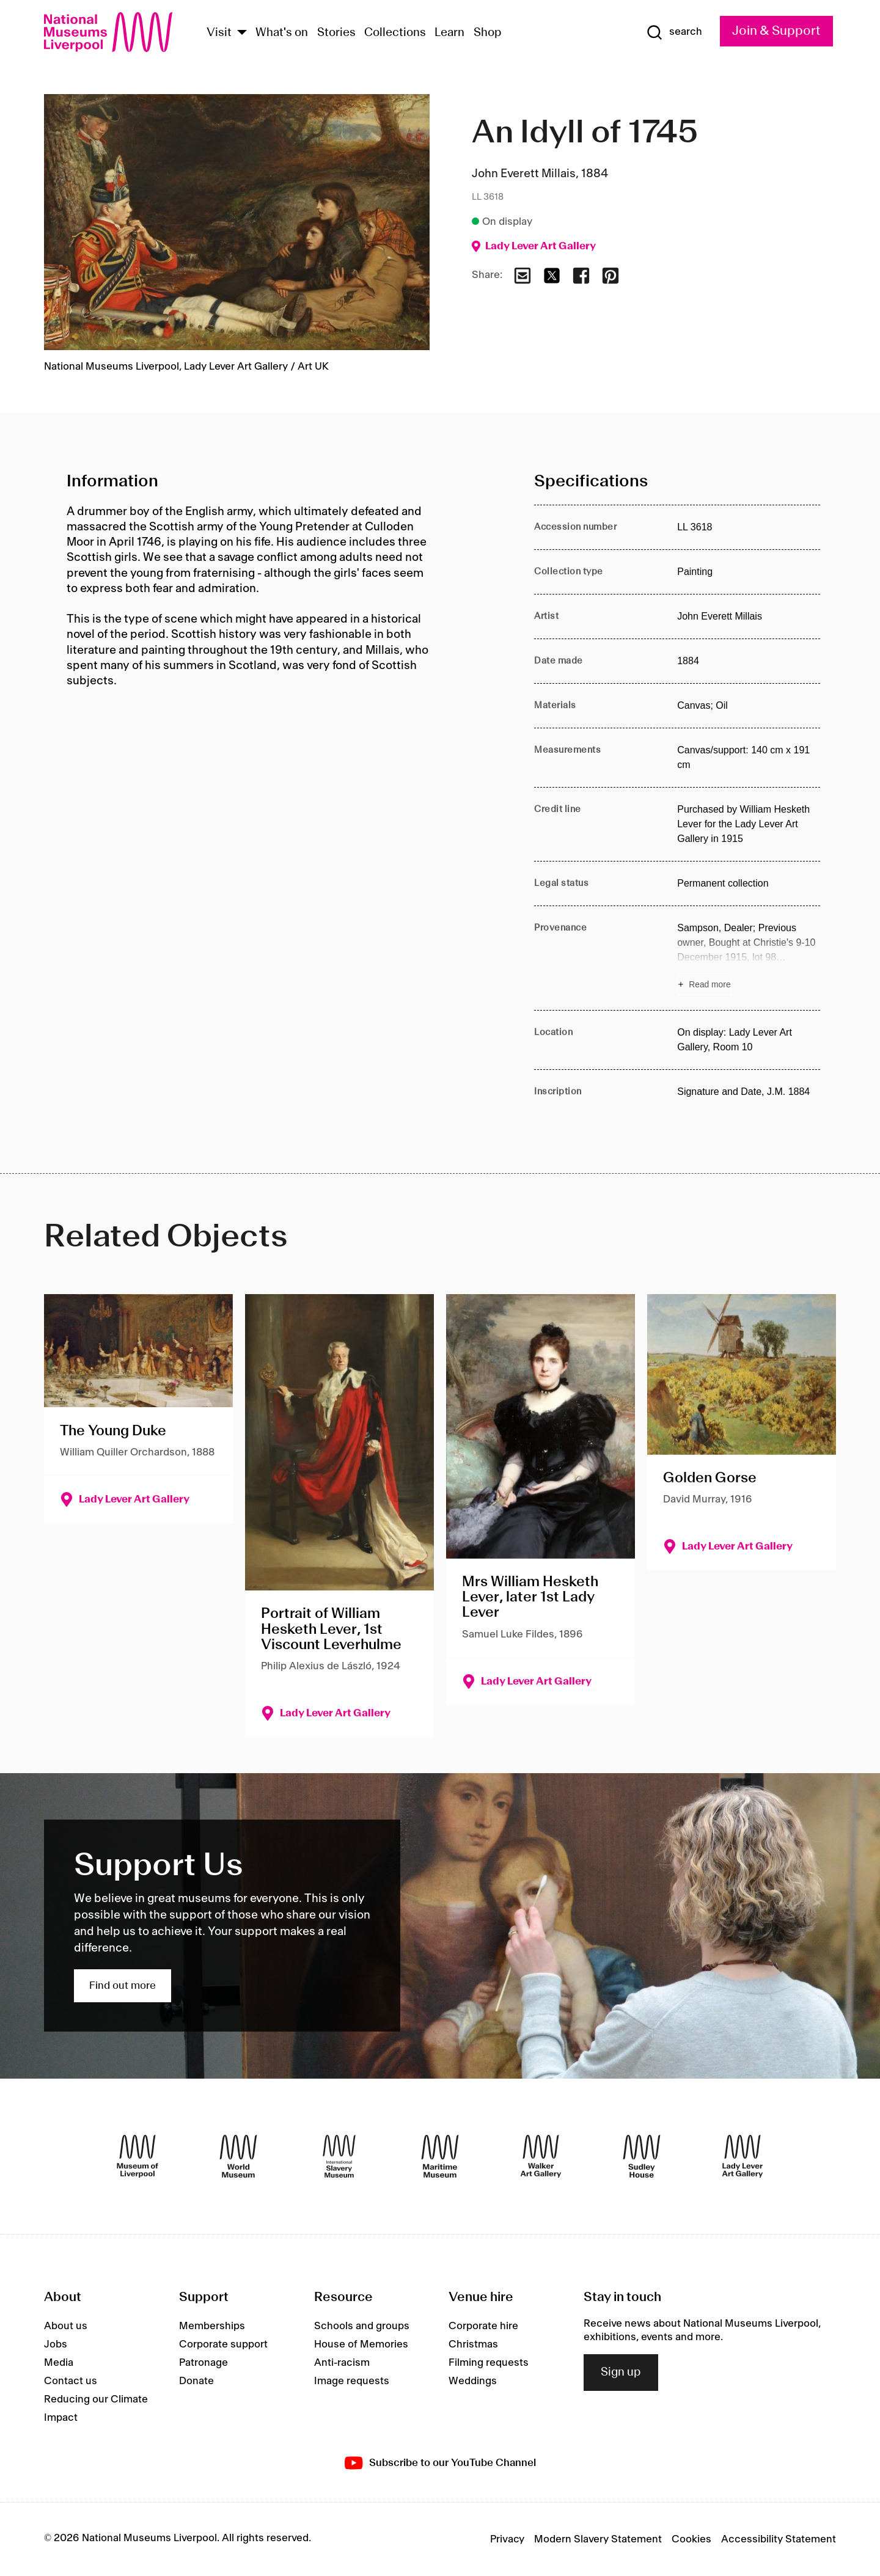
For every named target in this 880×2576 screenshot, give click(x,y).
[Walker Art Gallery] (540, 2156)
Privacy (507, 2539)
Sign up (621, 2372)
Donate (196, 2381)
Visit (219, 33)
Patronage (203, 2362)
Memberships (212, 2326)
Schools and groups (361, 2326)
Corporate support (223, 2344)
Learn (449, 33)
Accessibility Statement (778, 2539)
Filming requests (489, 2362)
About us (65, 2326)
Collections (395, 33)
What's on (281, 33)
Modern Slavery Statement (598, 2539)
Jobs (55, 2344)
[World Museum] (238, 2156)
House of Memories (361, 2344)
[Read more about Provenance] (748, 958)
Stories (336, 33)
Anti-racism (342, 2362)
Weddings (473, 2381)
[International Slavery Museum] (339, 2156)
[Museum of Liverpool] (137, 2156)
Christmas (473, 2344)
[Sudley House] (641, 2156)
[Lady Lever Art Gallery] (742, 2156)
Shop (488, 33)
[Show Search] (674, 32)
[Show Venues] (242, 33)
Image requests (351, 2381)
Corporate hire (483, 2326)
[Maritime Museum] (440, 2156)
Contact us (70, 2381)
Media (58, 2362)
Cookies (691, 2539)
